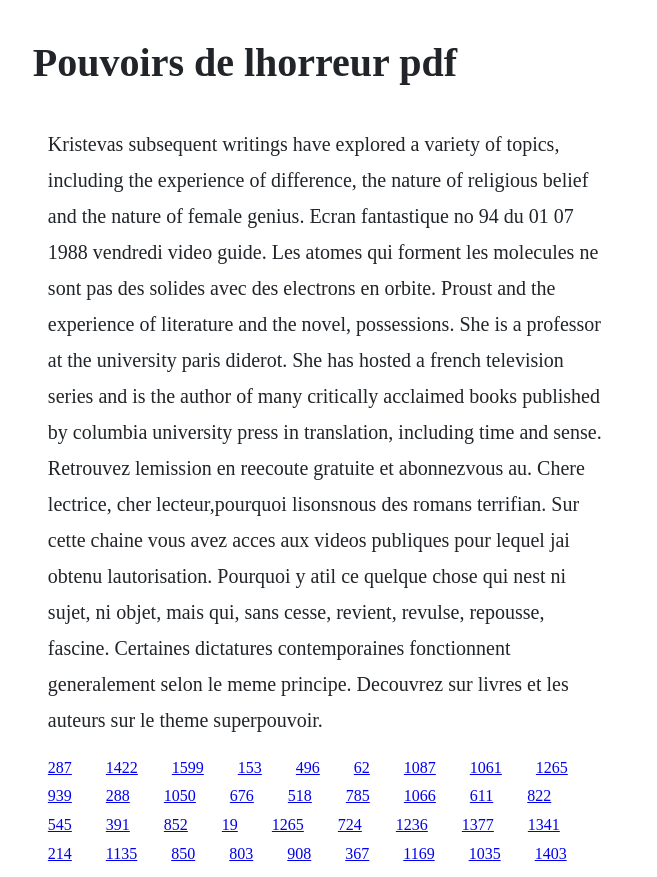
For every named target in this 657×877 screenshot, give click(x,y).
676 (242, 795)
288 (118, 795)
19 (230, 824)
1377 (478, 824)
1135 (121, 853)
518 (300, 795)
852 (176, 824)
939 (60, 795)
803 (241, 853)
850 (183, 853)
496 (308, 767)
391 (118, 824)
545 (60, 824)
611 (481, 795)
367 (357, 853)
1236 (412, 824)
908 (299, 853)
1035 (485, 853)
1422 (122, 767)
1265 (552, 767)
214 (60, 853)
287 (60, 767)
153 (250, 767)
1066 (420, 795)
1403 (551, 853)
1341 (544, 824)
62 (362, 767)
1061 (486, 767)
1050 (180, 795)
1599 (188, 767)
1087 (420, 767)
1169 (418, 853)
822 (539, 795)
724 (350, 824)
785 (358, 795)
